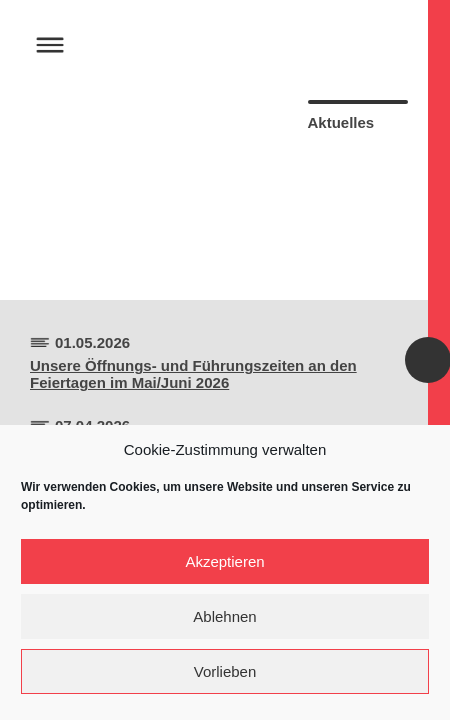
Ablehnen (224, 616)
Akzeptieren (224, 561)
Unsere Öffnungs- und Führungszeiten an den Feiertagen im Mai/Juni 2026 (193, 374)
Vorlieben (225, 671)
